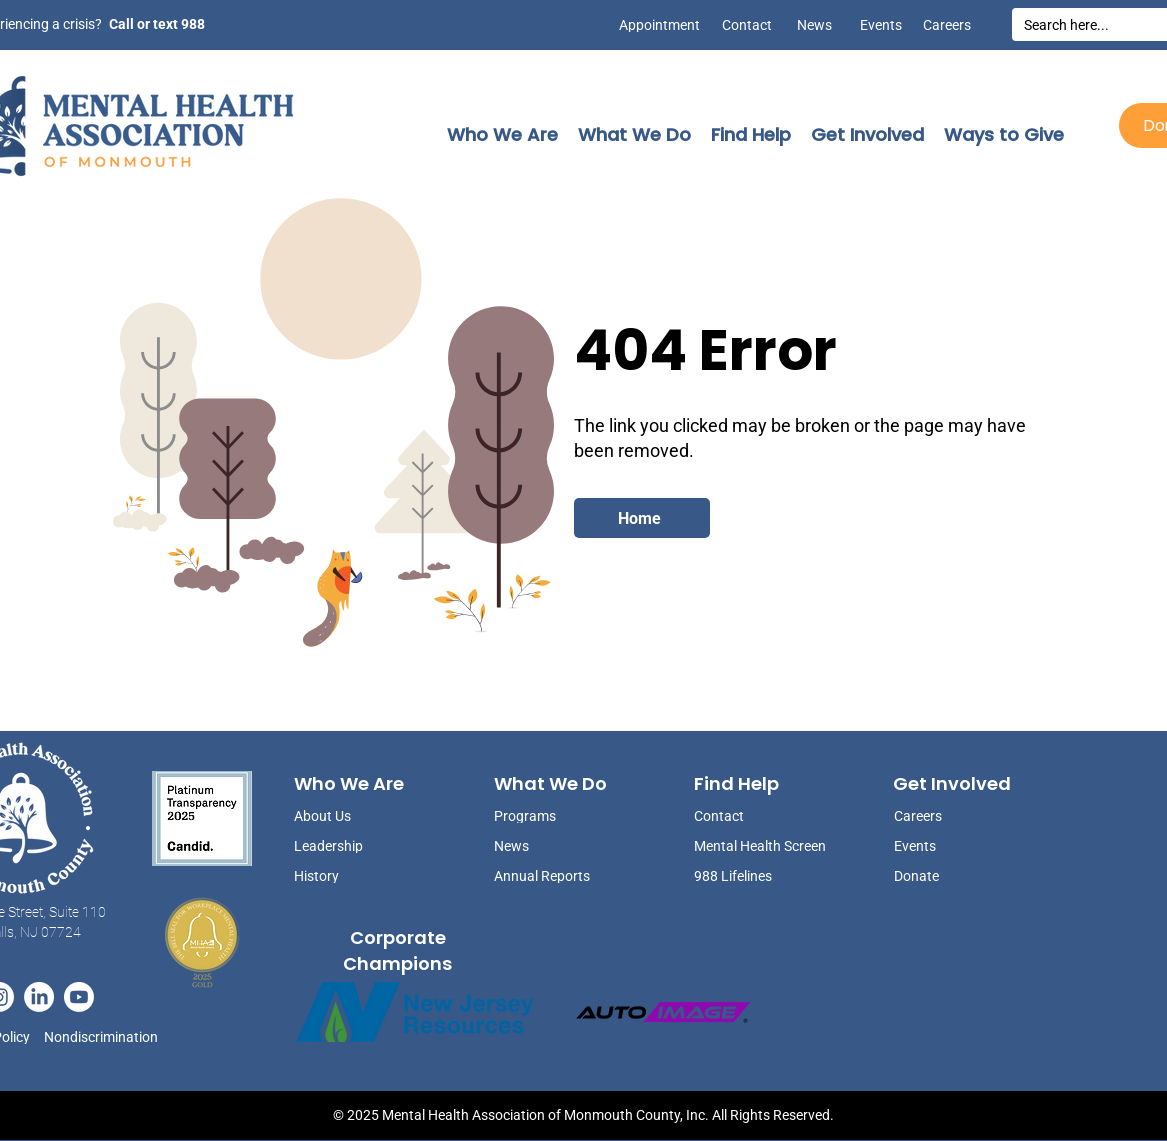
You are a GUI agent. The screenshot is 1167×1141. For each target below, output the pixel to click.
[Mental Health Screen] (762, 845)
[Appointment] (655, 25)
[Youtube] (79, 997)
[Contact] (747, 25)
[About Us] (344, 815)
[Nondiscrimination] (106, 1037)
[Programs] (544, 815)
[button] (502, 134)
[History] (344, 875)
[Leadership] (344, 845)
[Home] (642, 518)
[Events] (877, 25)
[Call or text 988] (155, 24)
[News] (807, 25)
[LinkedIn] (39, 997)
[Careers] (946, 25)
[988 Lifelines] (762, 875)
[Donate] (944, 875)
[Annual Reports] (544, 875)
